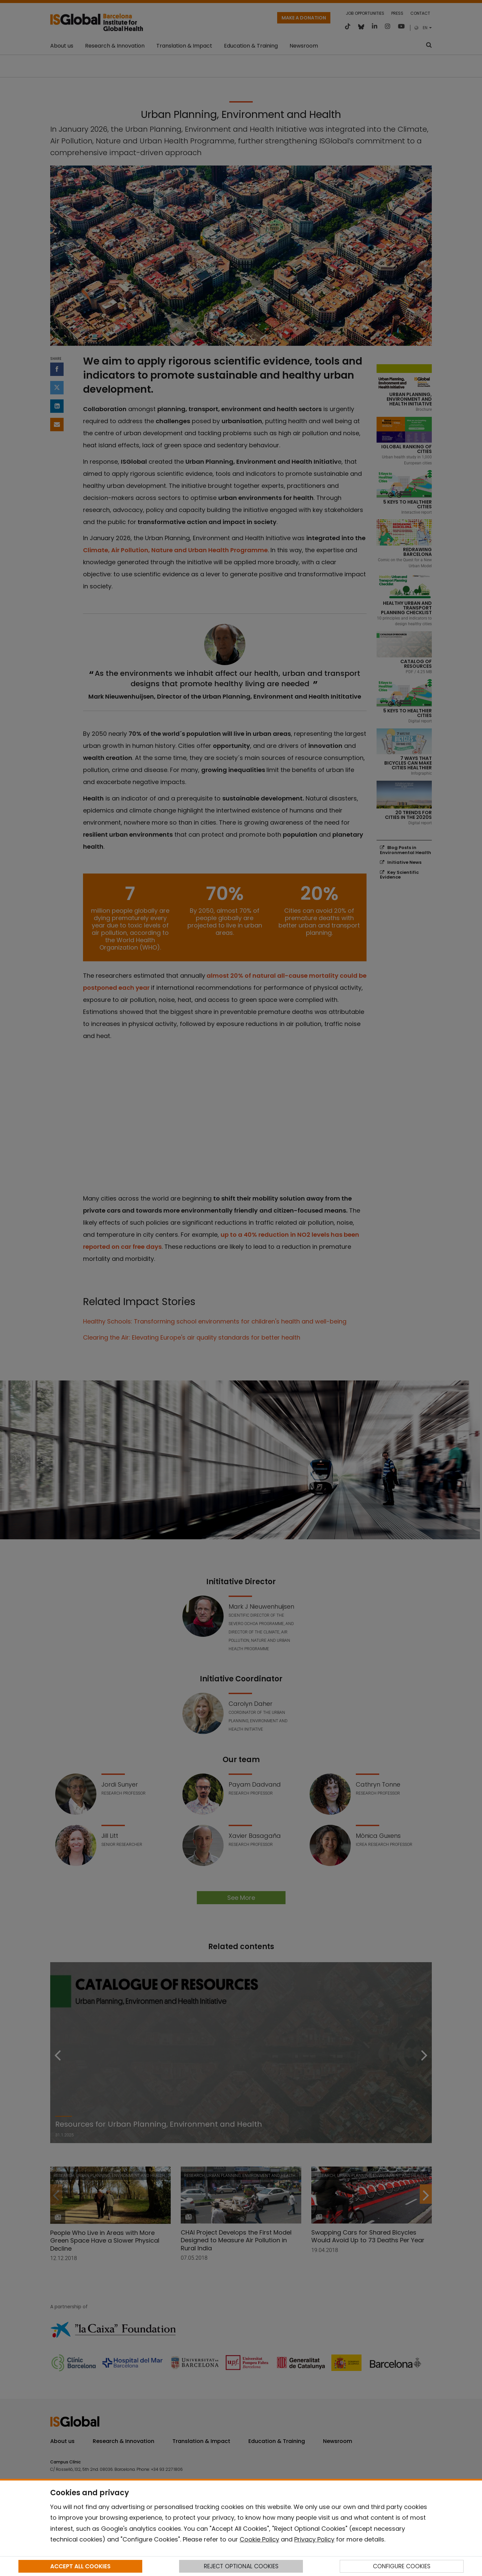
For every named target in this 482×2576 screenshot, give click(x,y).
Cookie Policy (259, 2539)
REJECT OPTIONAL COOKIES (241, 2566)
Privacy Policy (314, 2539)
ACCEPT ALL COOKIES (80, 2566)
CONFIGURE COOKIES (401, 2566)
